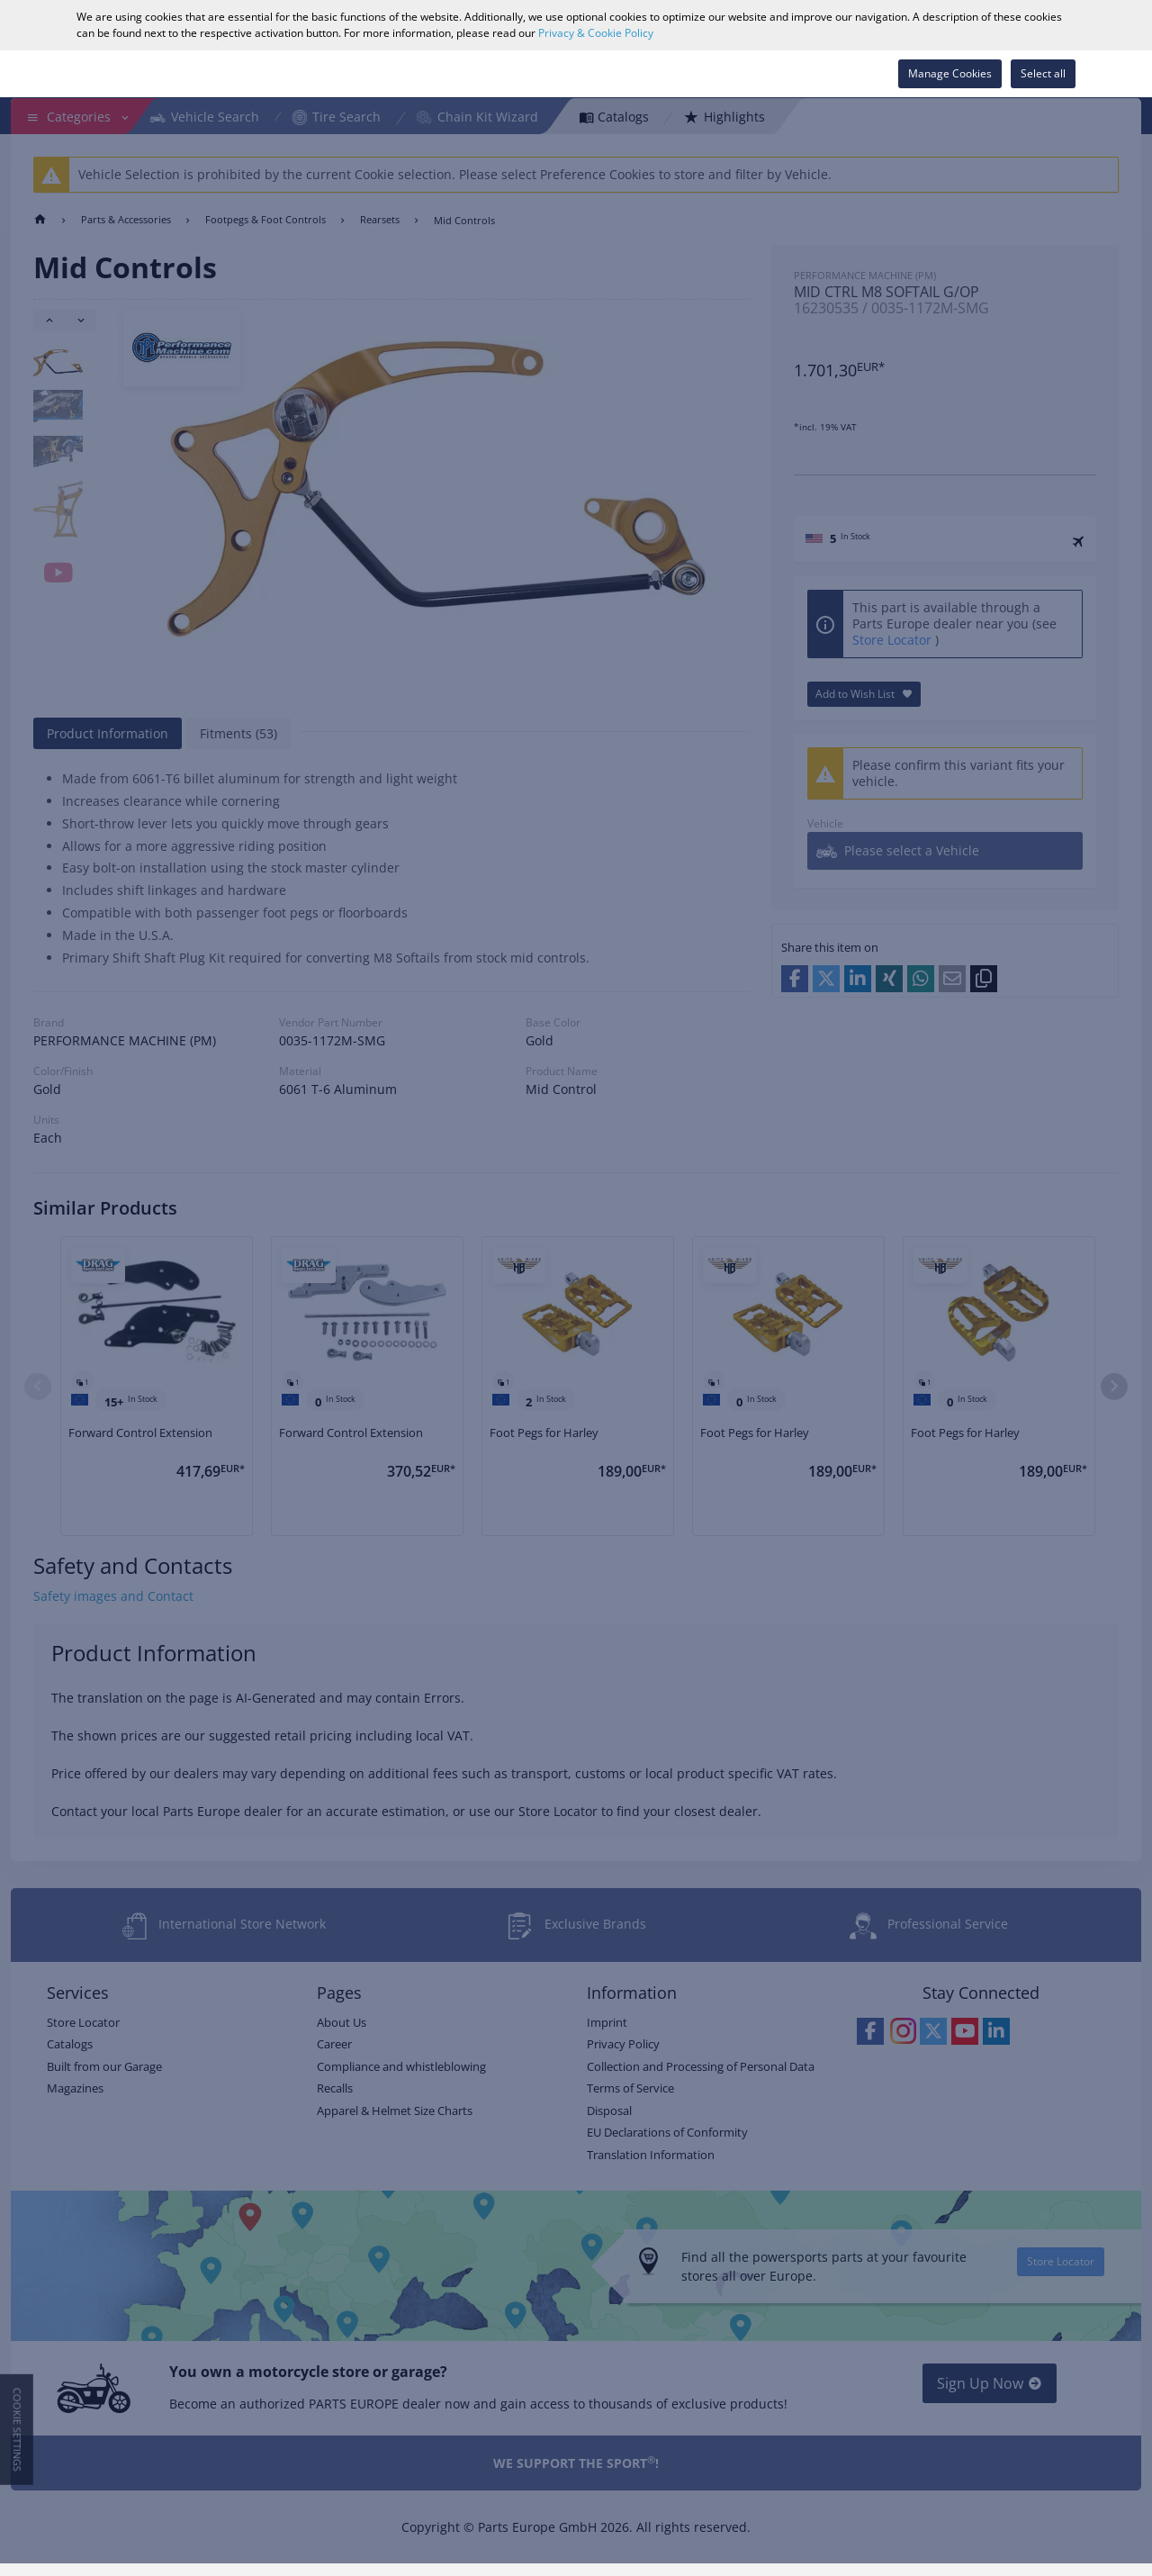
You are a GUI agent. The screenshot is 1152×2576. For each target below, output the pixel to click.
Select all (1043, 73)
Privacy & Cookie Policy (595, 33)
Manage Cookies (950, 73)
